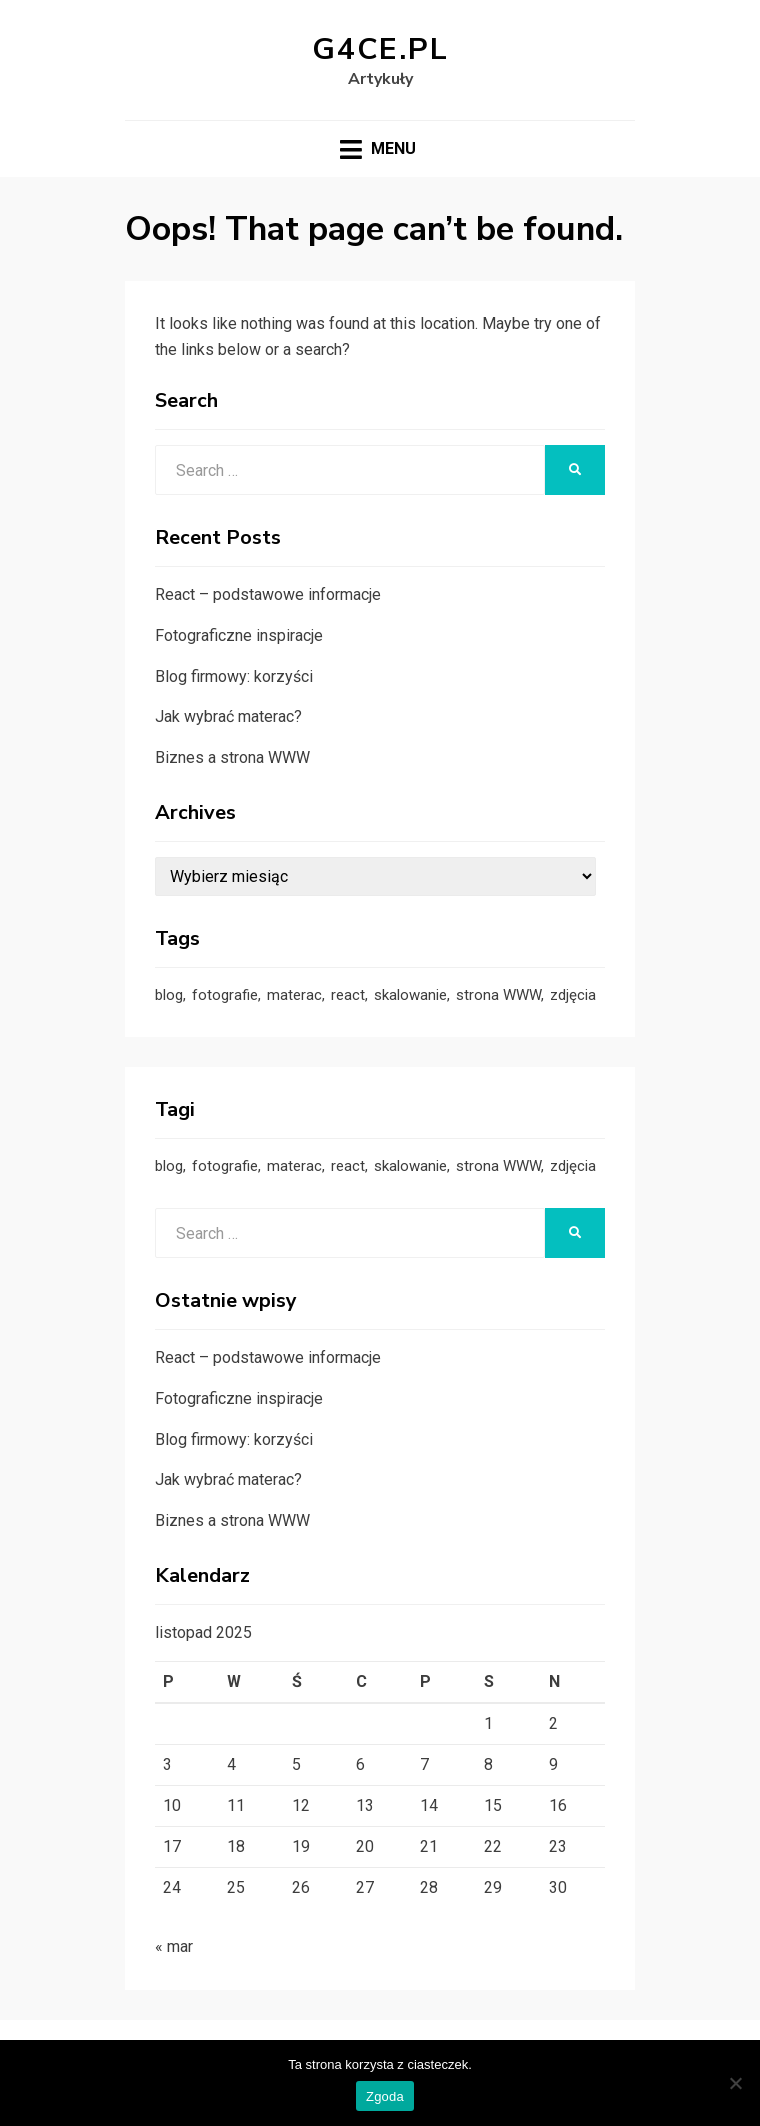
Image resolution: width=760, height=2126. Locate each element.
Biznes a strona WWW (232, 757)
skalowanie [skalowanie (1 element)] (410, 995)
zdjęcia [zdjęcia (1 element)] (573, 995)
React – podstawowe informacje (268, 594)
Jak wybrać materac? (228, 716)
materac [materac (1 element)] (294, 995)
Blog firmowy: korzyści (234, 676)
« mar (174, 1946)
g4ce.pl (380, 49)
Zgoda (385, 2096)
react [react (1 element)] (348, 995)
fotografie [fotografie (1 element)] (225, 995)
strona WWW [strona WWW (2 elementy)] (498, 995)
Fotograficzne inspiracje (239, 635)
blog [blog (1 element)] (169, 995)
